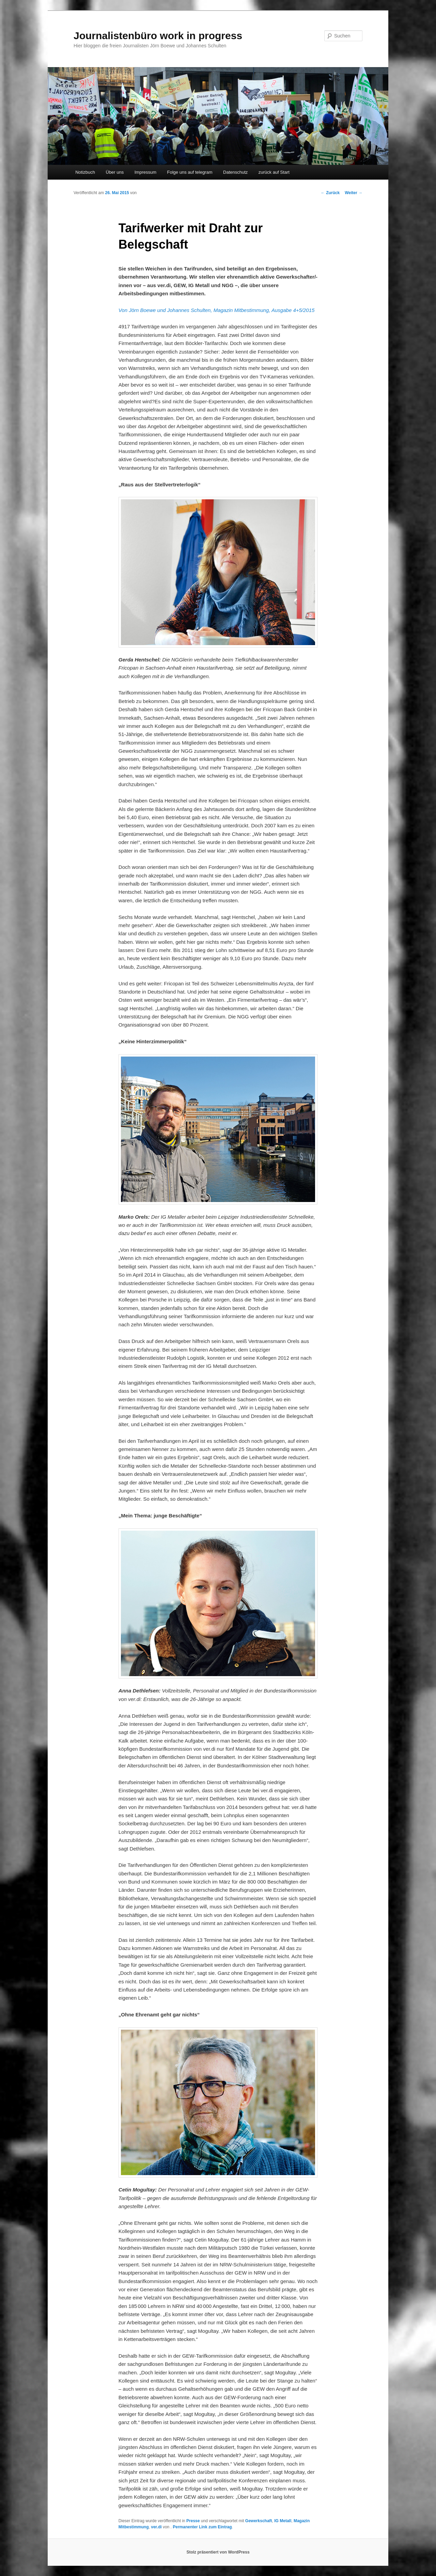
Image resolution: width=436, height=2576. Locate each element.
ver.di (156, 2527)
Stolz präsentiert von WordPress (217, 2552)
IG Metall (282, 2520)
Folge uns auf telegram (190, 172)
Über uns (115, 172)
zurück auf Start (274, 172)
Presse (193, 2520)
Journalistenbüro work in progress (158, 35)
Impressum (145, 172)
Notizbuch (85, 172)
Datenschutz (235, 172)
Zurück (330, 192)
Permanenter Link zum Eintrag (202, 2527)
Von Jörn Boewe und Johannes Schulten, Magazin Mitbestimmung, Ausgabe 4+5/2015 (217, 310)
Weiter (353, 192)
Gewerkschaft (258, 2520)
